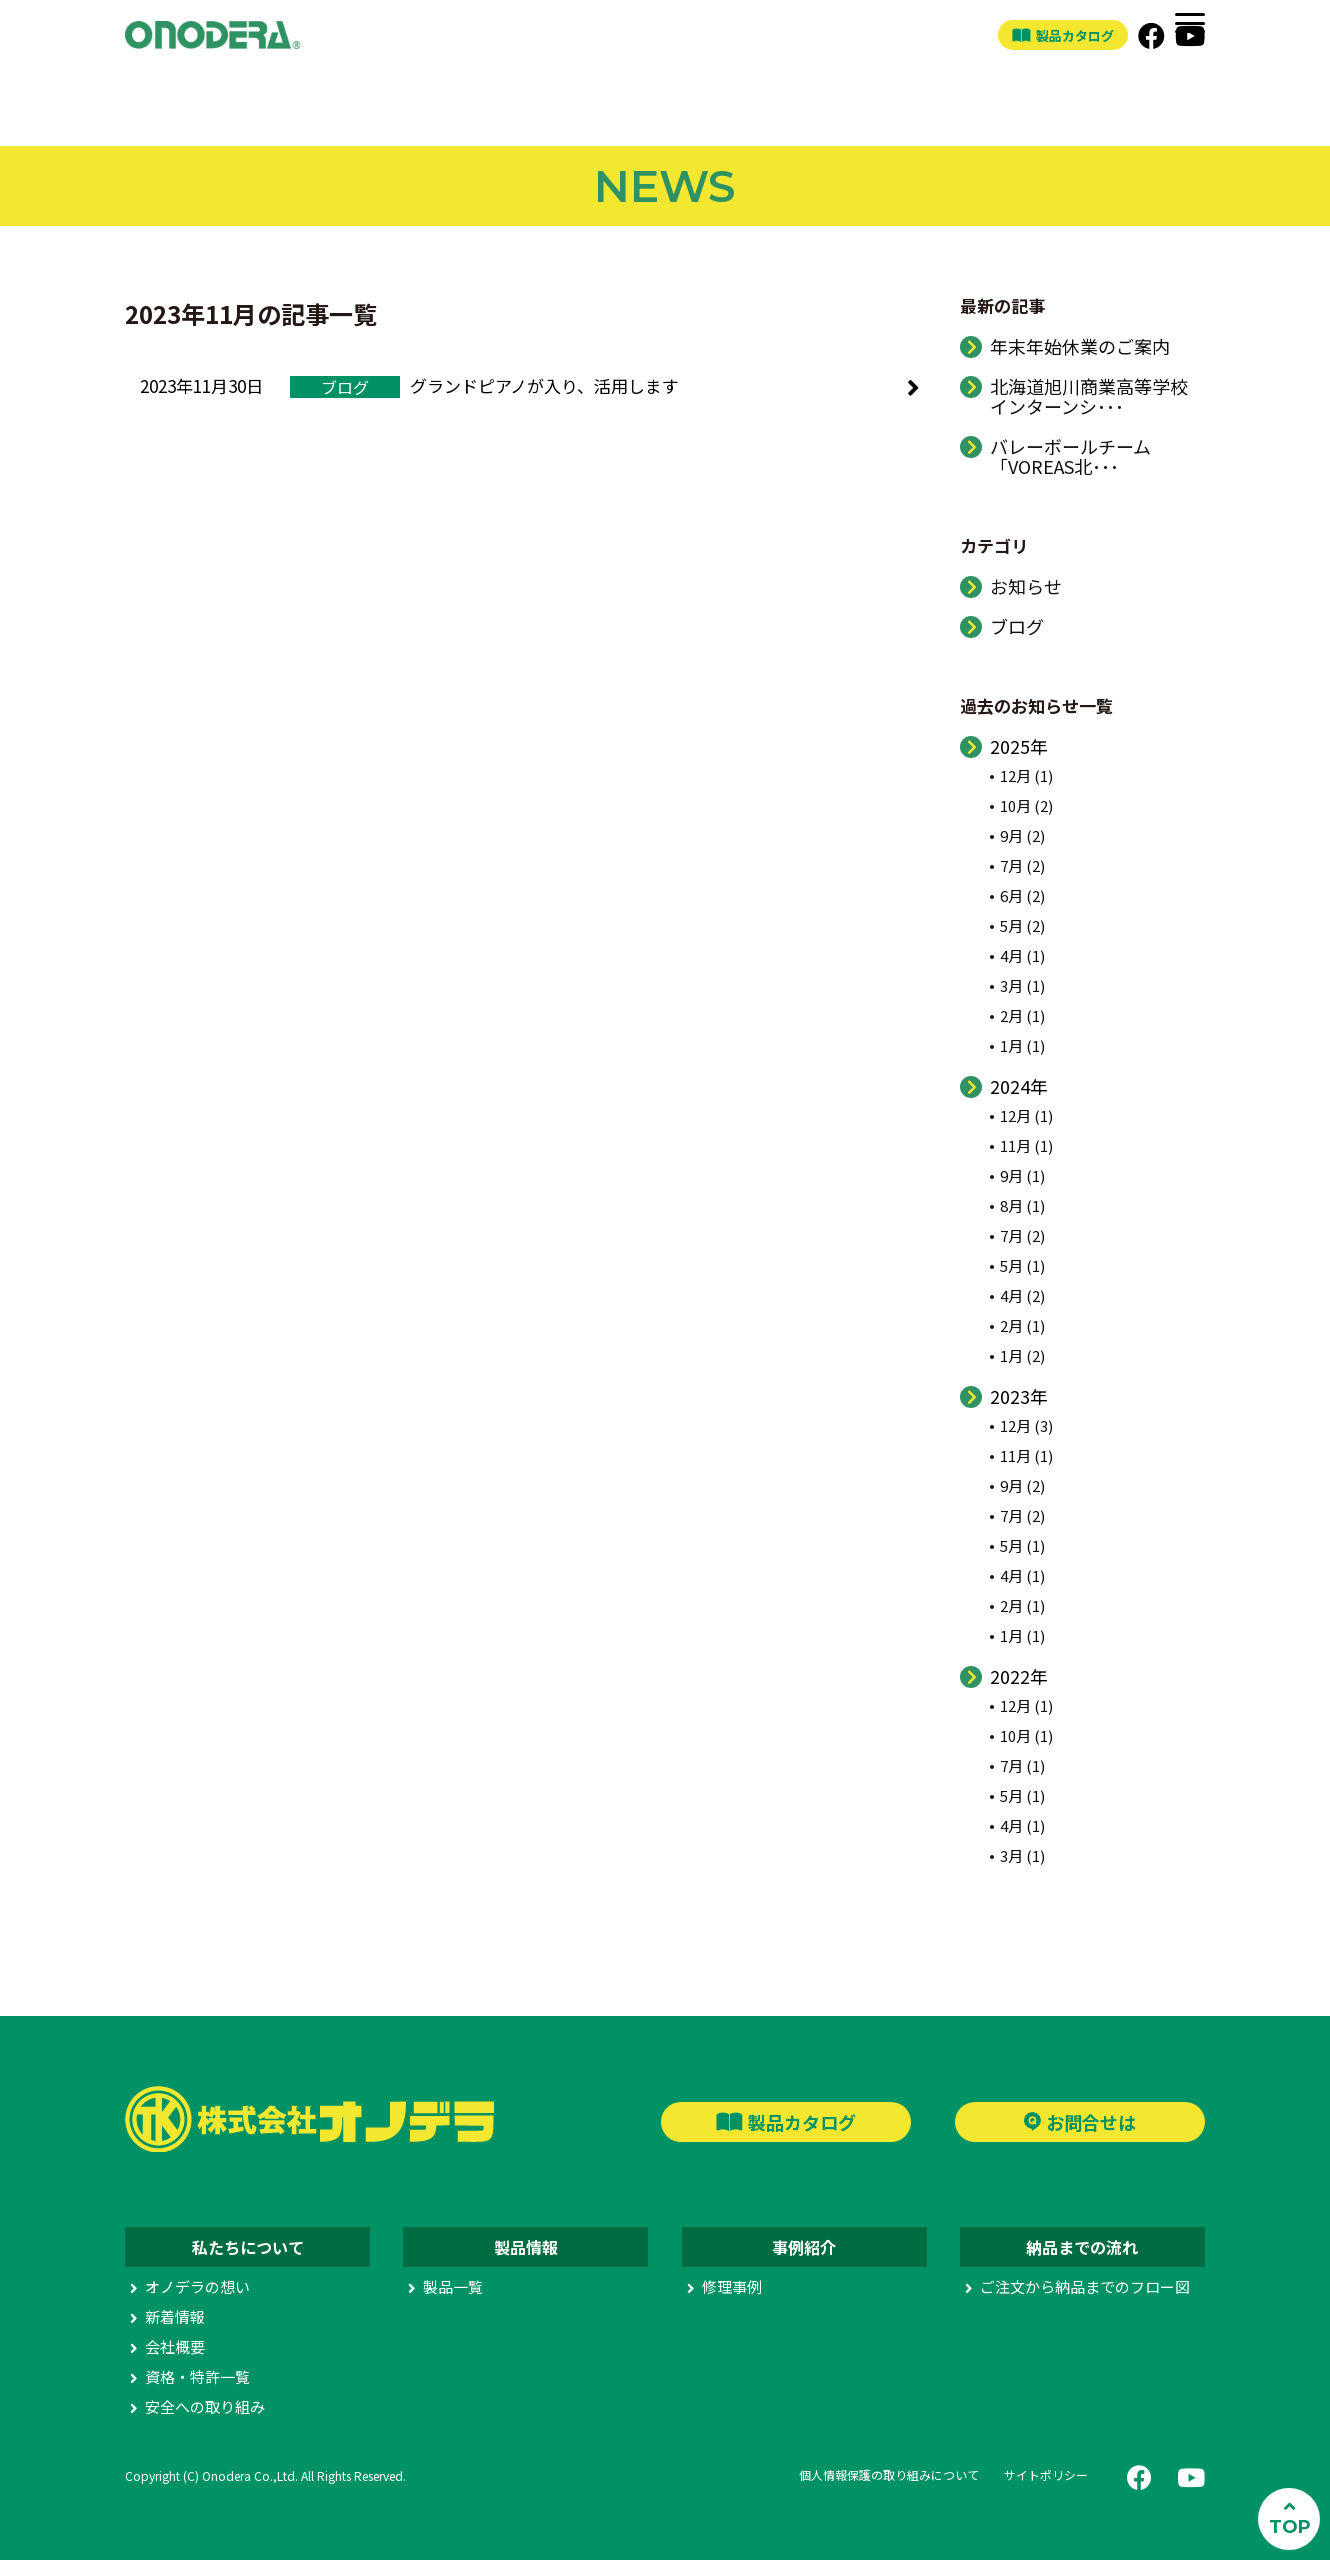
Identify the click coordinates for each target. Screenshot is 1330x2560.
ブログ (1017, 626)
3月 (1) (1022, 985)
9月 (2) (1022, 835)
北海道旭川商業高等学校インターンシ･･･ (1089, 396)
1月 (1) (1022, 1045)
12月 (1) (1026, 775)
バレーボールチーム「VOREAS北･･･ (1070, 456)
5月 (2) (1022, 925)
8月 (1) (1022, 1205)
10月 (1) (1026, 1735)
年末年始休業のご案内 (1080, 346)
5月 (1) (1022, 1265)
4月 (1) (1022, 955)
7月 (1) (1022, 1765)
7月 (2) (1022, 865)
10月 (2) (1026, 805)
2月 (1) (1022, 1015)
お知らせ (1026, 586)
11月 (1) (1026, 1145)
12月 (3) (1026, 1425)
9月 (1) (1022, 1175)
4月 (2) (1022, 1295)
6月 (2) (1022, 895)
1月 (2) (1022, 1355)
